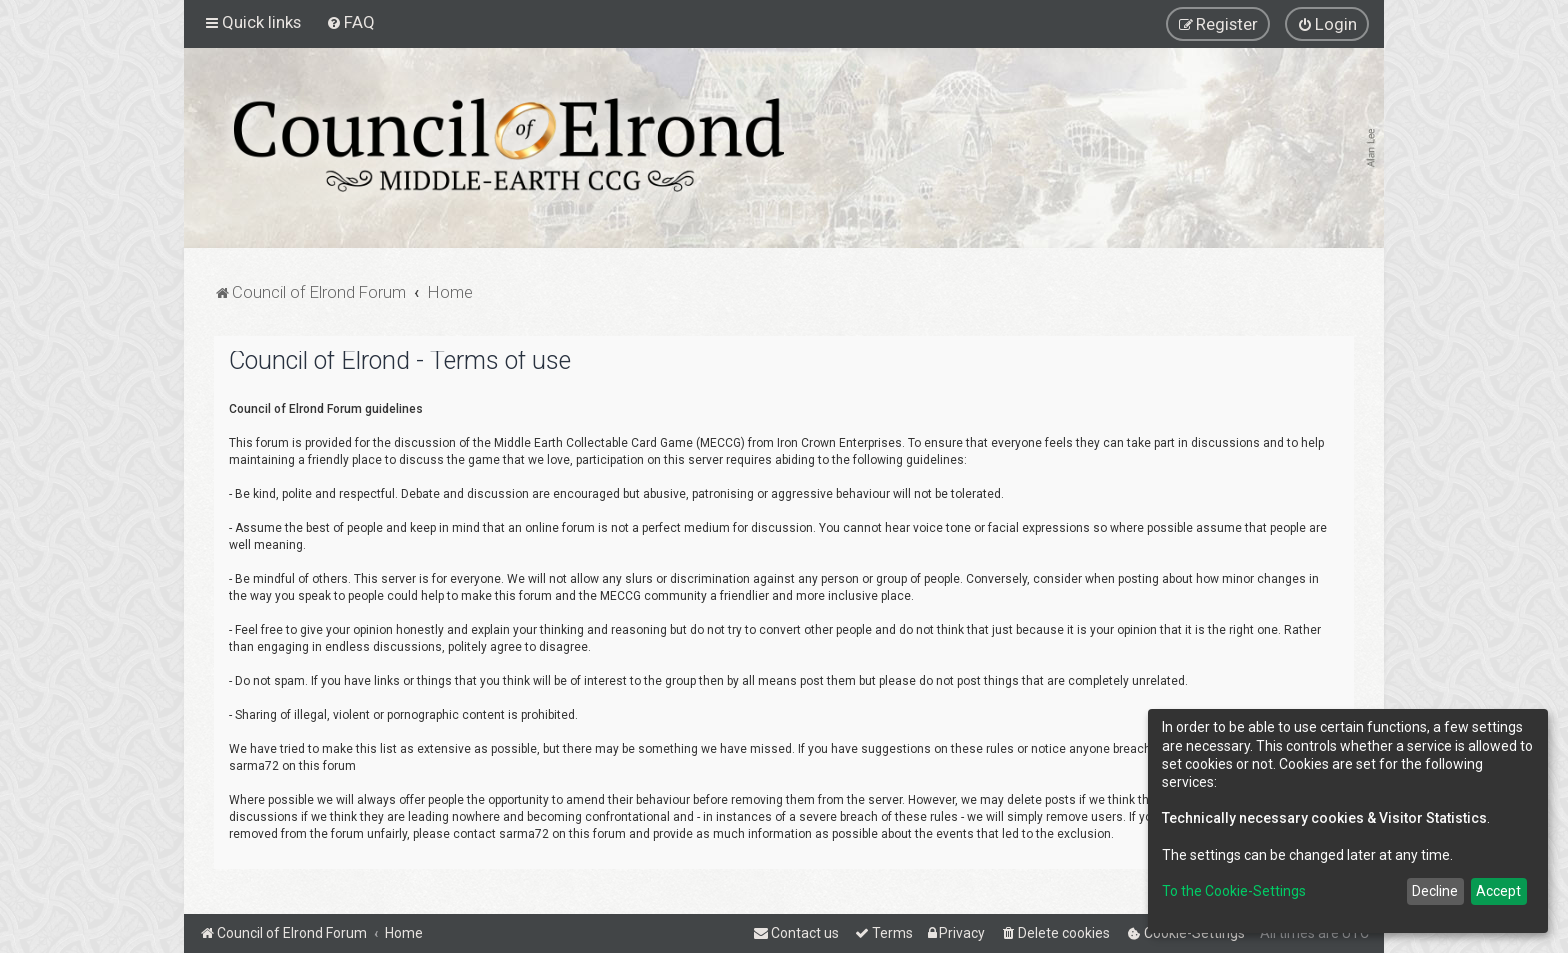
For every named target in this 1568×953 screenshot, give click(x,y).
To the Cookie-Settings (1234, 891)
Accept (1498, 891)
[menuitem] (350, 22)
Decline (1435, 891)
